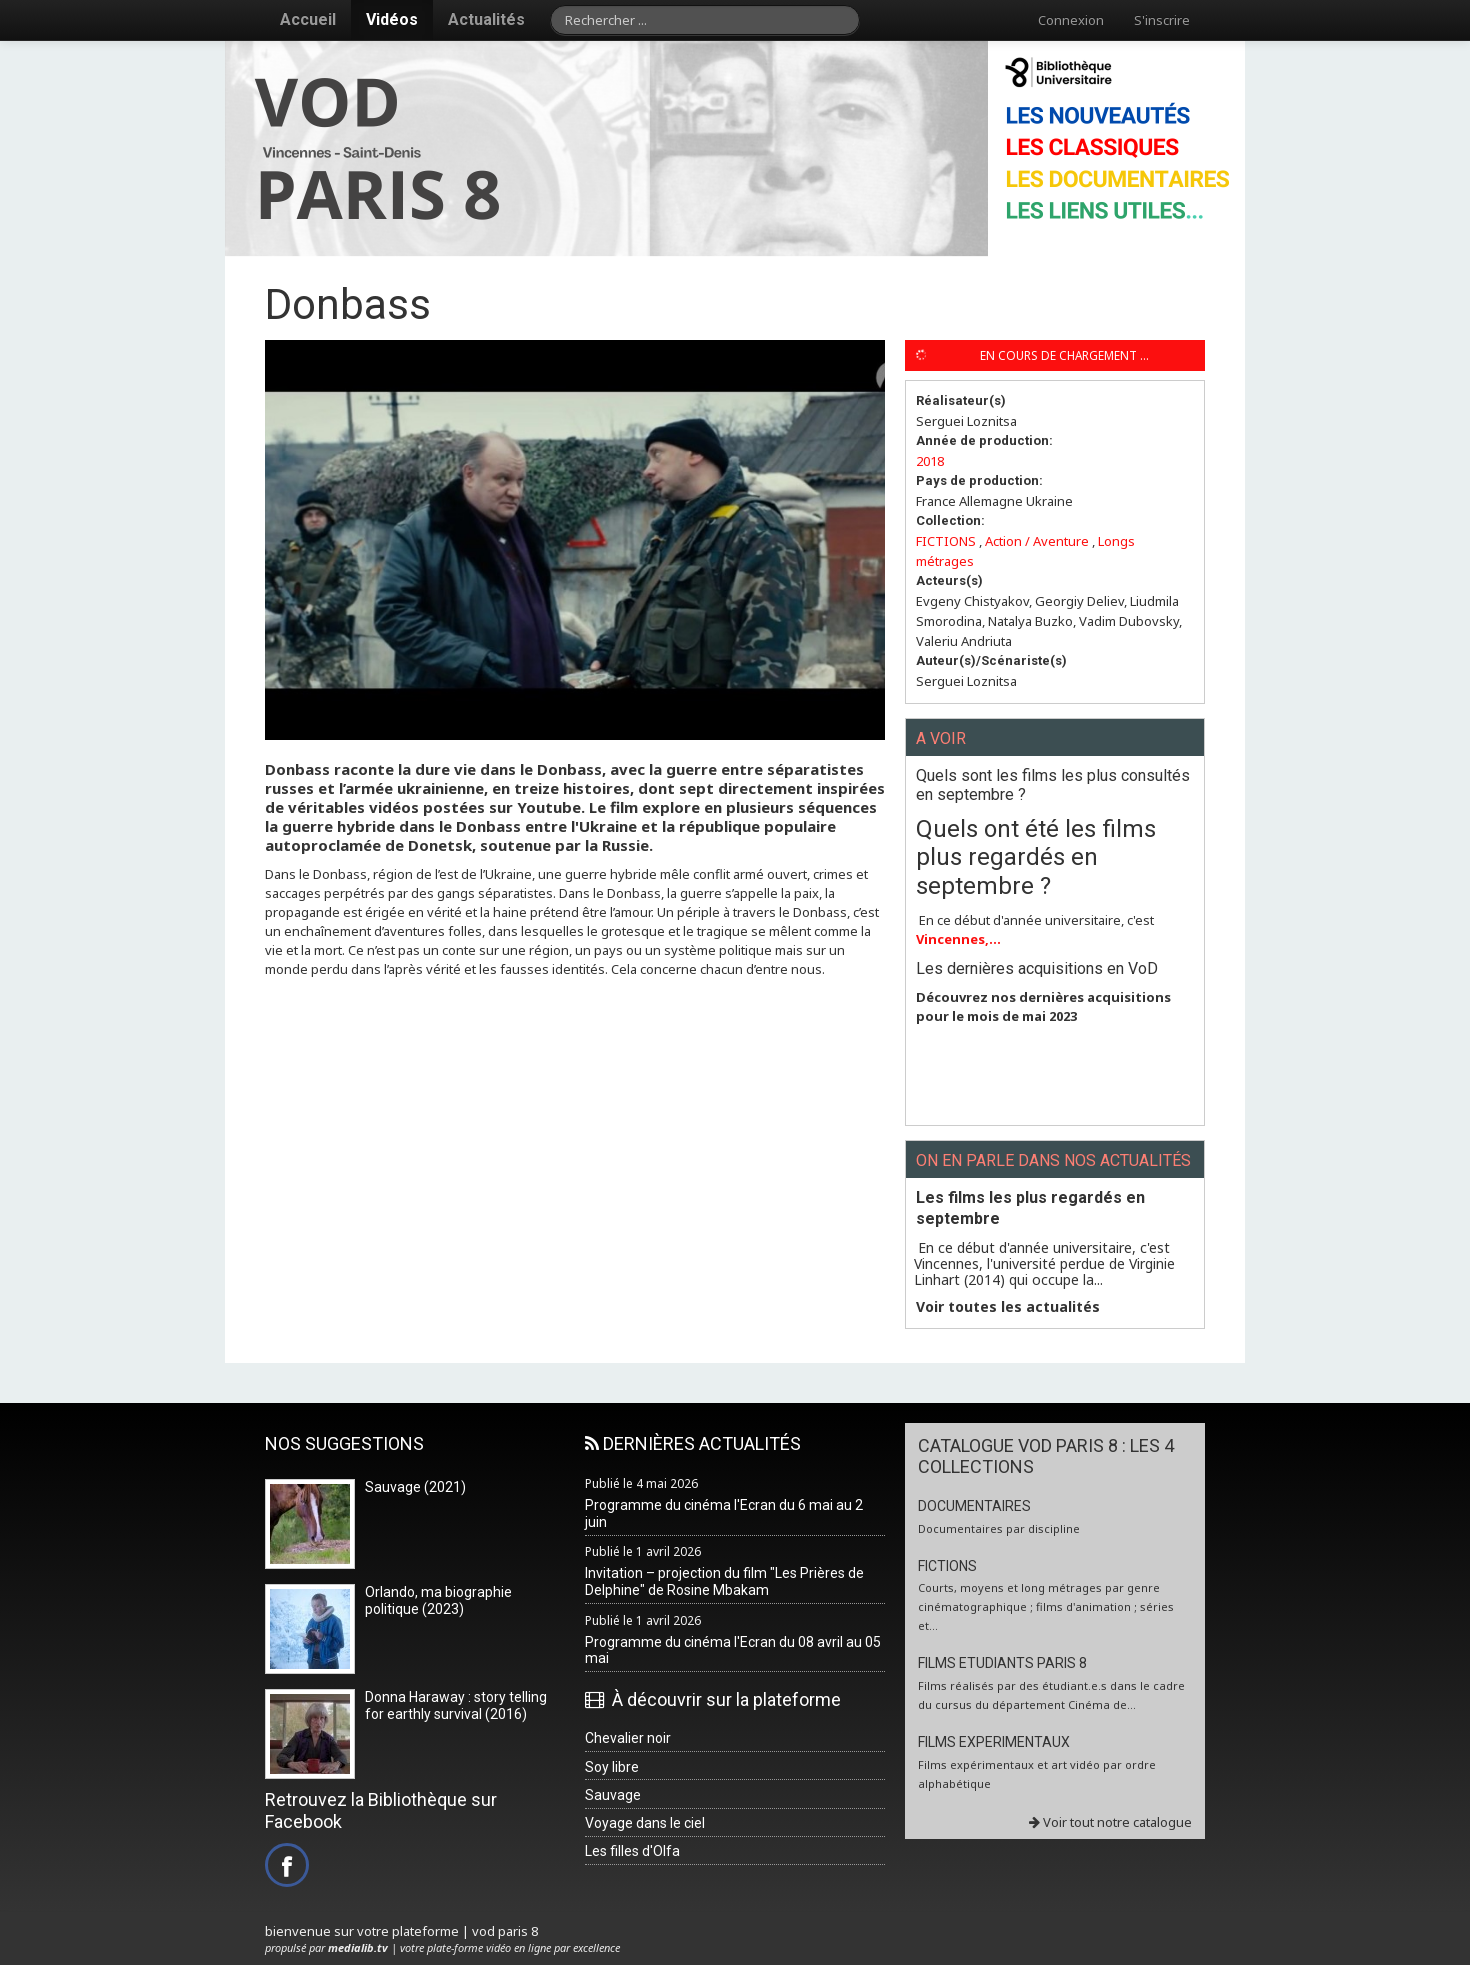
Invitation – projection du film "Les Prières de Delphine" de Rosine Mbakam (724, 1581)
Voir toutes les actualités (1008, 1307)
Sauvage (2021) (415, 1487)
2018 (930, 461)
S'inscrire (1162, 20)
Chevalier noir (628, 1738)
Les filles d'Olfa (632, 1851)
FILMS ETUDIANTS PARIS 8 (1002, 1663)
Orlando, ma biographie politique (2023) (438, 1600)
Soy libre (612, 1767)
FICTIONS (946, 541)
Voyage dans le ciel (645, 1823)
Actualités (486, 19)
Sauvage (613, 1795)
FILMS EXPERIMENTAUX (994, 1742)
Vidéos (392, 19)
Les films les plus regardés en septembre (1030, 1208)
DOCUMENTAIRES (974, 1506)
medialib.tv (358, 1947)
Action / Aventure (1037, 541)
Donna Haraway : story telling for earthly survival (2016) (456, 1705)
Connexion (1071, 20)
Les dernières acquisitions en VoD (1037, 968)
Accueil (308, 19)
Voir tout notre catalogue (1110, 1822)
